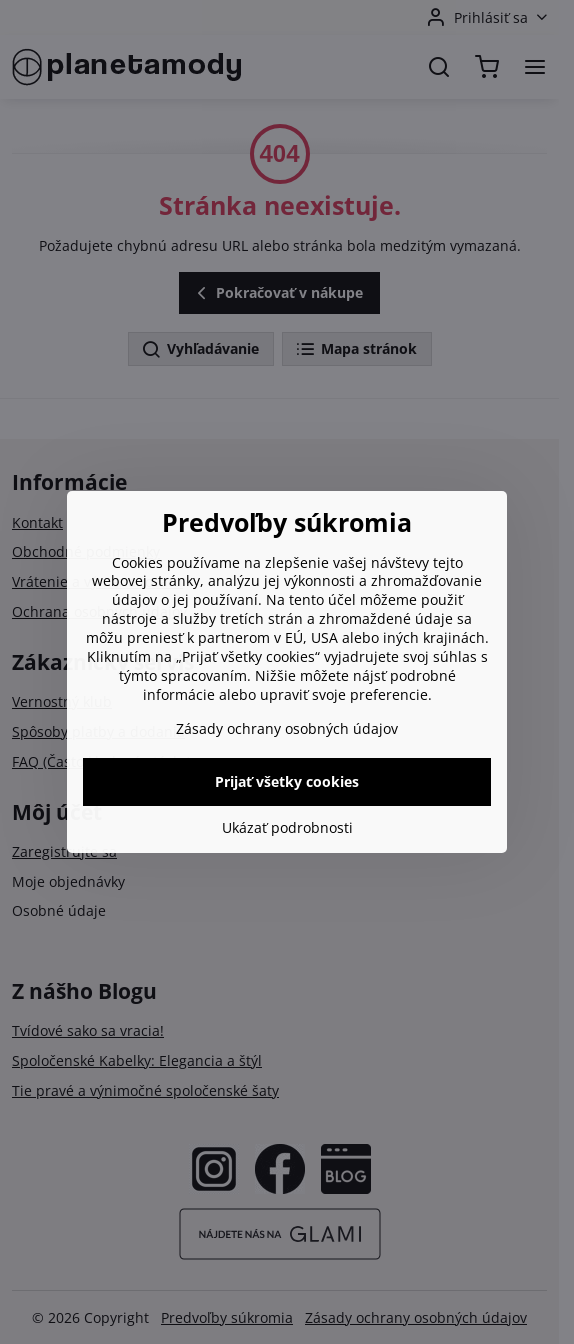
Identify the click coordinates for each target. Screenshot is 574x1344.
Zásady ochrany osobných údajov (287, 728)
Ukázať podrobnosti (287, 827)
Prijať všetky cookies (287, 781)
